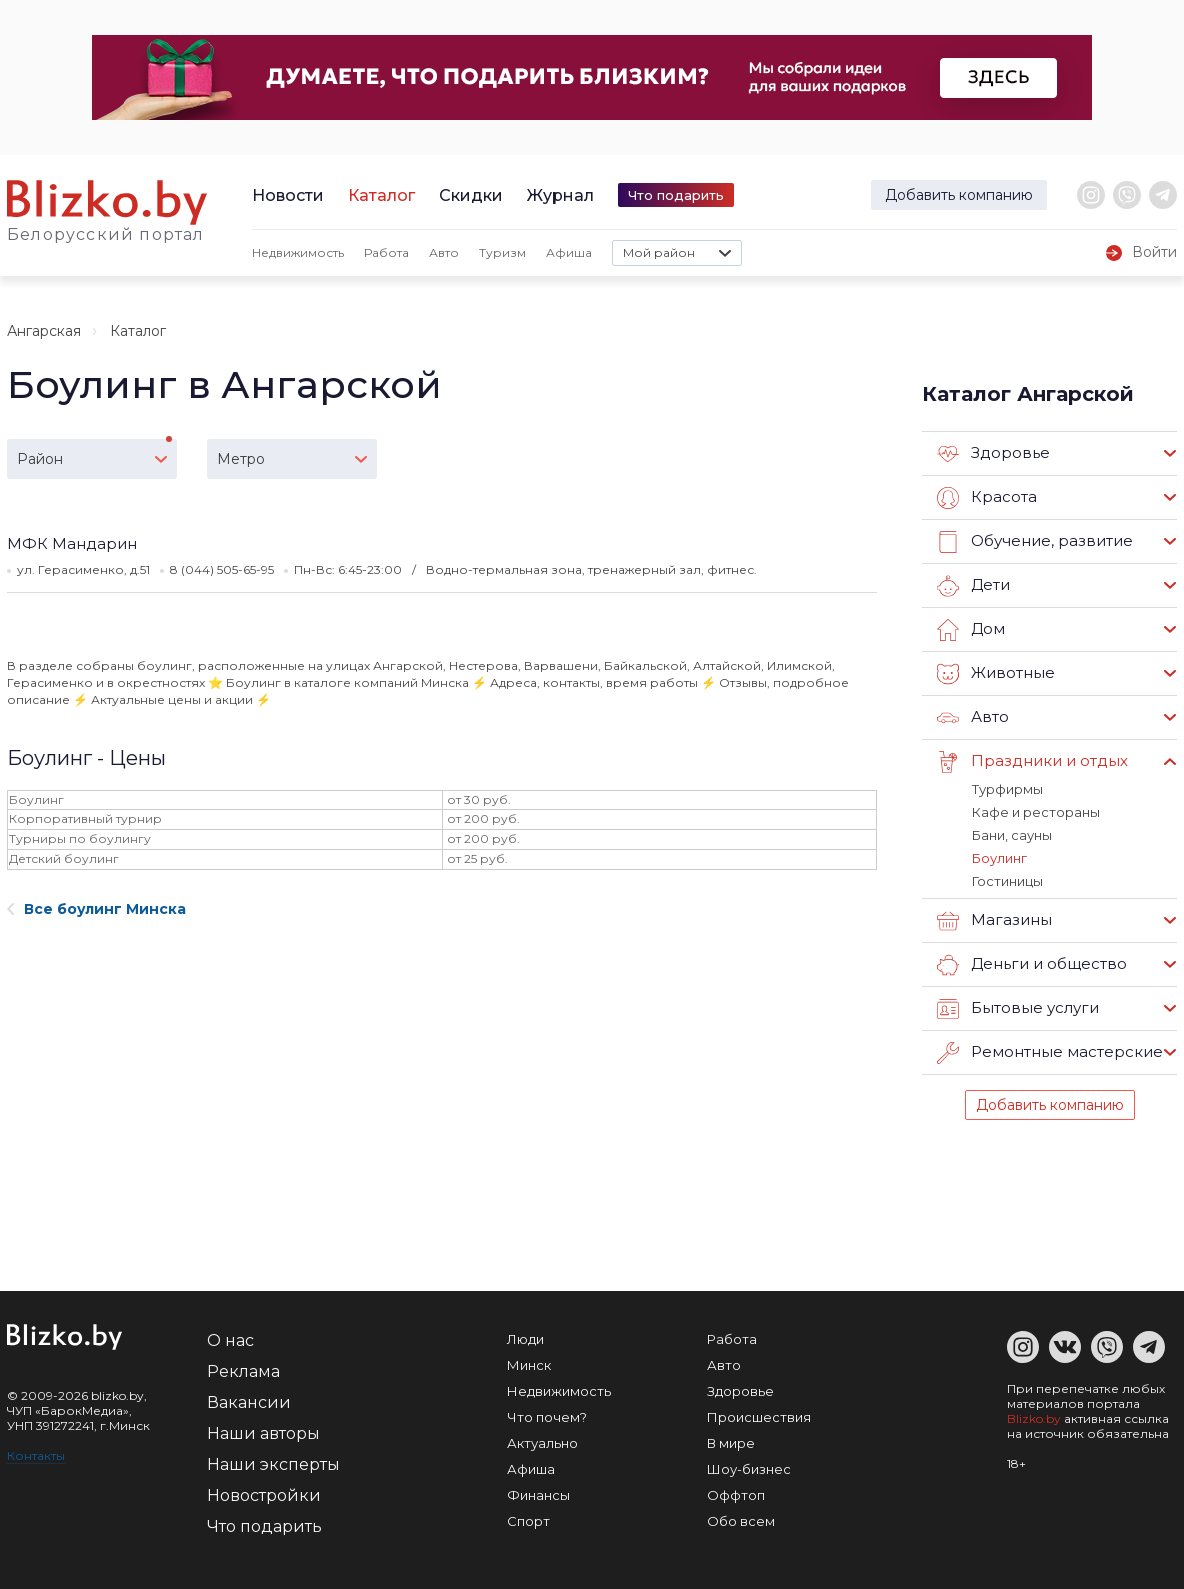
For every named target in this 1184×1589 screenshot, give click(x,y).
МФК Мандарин (72, 543)
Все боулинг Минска (96, 909)
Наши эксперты (273, 1464)
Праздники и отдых (1032, 762)
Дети (973, 586)
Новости (288, 195)
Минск (529, 1365)
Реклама (243, 1371)
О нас (230, 1340)
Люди (525, 1339)
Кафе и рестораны (1036, 812)
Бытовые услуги (1018, 1009)
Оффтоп (736, 1495)
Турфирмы (1007, 789)
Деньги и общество (1032, 965)
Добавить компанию (959, 195)
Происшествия (759, 1417)
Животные (996, 674)
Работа (386, 252)
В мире (731, 1443)
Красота (987, 498)
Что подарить (676, 195)
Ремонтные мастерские (1050, 1053)
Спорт (528, 1521)
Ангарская (44, 331)
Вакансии (249, 1402)
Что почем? (547, 1417)
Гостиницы (1007, 881)
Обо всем (741, 1521)
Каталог (381, 195)
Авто (444, 252)
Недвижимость (298, 252)
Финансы (538, 1495)
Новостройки (264, 1495)
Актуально (542, 1443)
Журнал (560, 195)
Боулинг (999, 858)
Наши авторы (263, 1433)
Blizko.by (1034, 1418)
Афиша (569, 252)
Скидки (471, 195)
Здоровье (993, 454)
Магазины (994, 921)
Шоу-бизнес (749, 1469)
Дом (971, 630)
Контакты (36, 1455)
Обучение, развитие (1035, 542)
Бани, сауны (1012, 835)
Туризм (502, 252)
